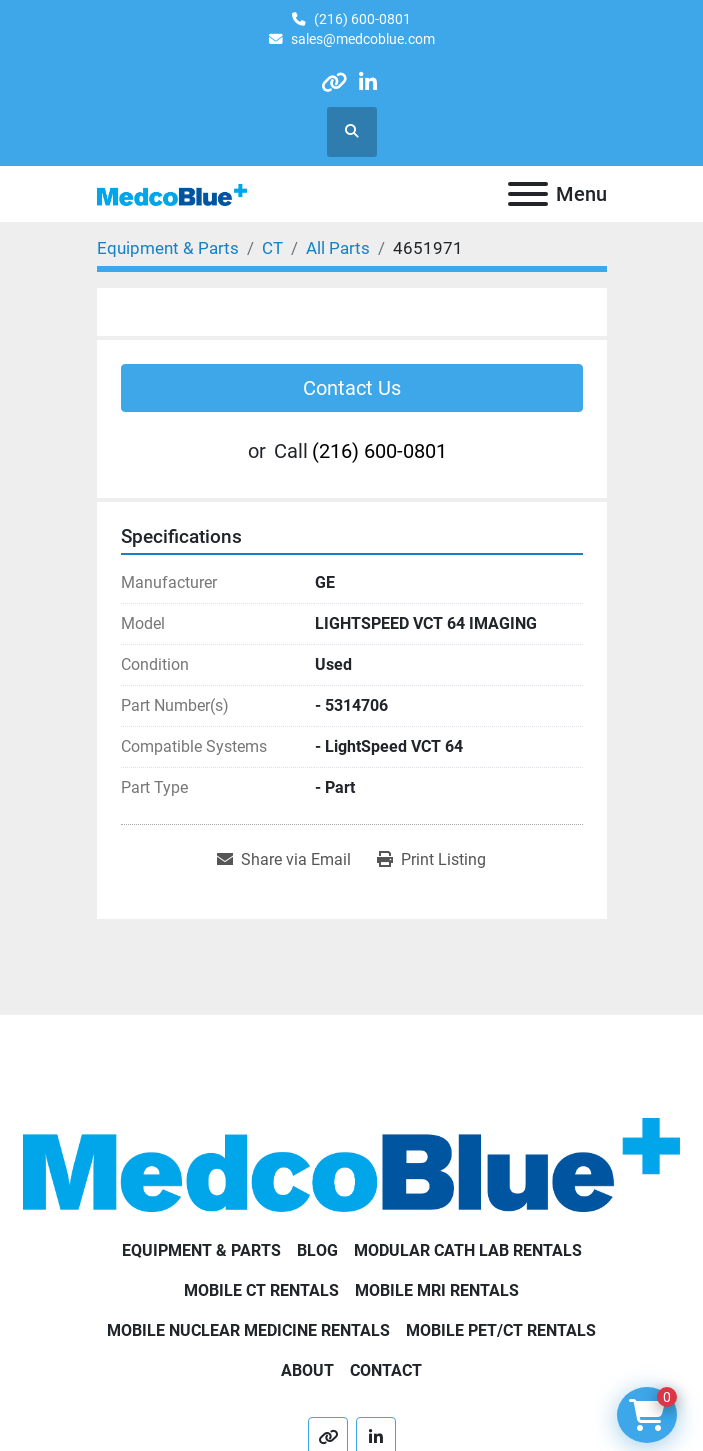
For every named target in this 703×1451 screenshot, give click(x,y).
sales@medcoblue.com (363, 39)
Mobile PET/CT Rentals (501, 1330)
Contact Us (352, 388)
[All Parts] (338, 248)
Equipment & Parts (201, 1250)
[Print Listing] (431, 860)
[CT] (272, 248)
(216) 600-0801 (362, 19)
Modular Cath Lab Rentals (468, 1250)
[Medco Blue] (351, 1163)
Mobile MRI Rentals (437, 1290)
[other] (333, 82)
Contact (386, 1370)
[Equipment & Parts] (168, 248)
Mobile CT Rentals (261, 1290)
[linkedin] (368, 82)
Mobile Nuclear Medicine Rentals (248, 1330)
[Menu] (528, 194)
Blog (317, 1250)
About (307, 1370)
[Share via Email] (284, 860)
